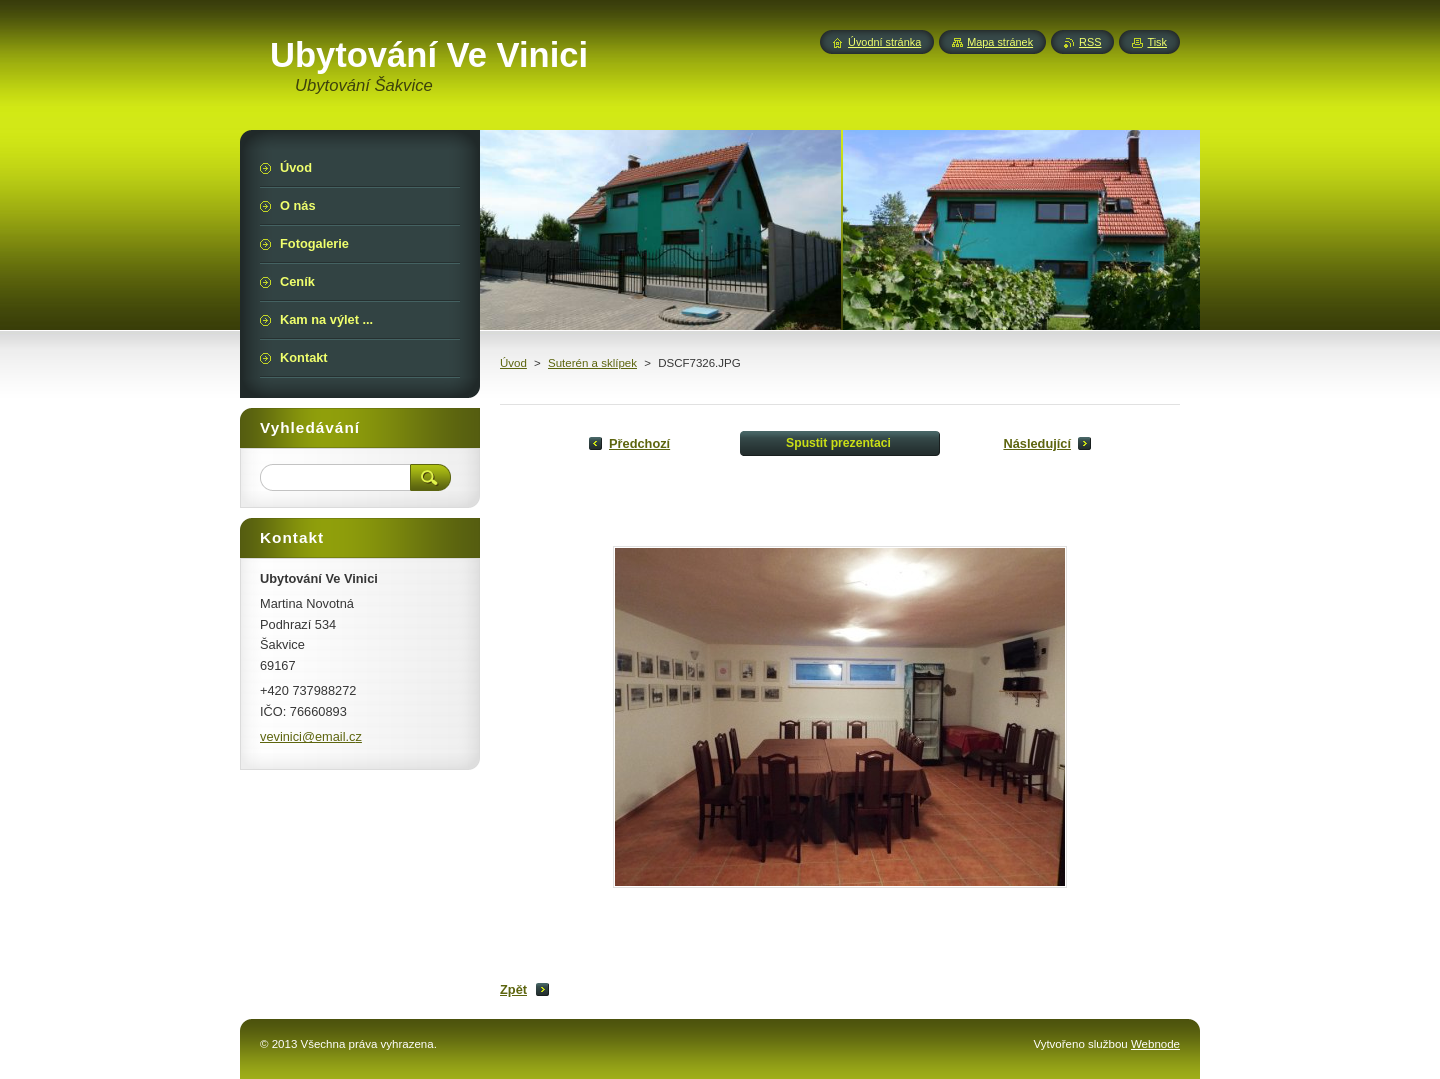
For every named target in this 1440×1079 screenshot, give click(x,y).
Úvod (513, 363)
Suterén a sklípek (592, 363)
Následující (1037, 443)
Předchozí (639, 443)
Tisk (1157, 42)
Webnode (1155, 1044)
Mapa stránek (1000, 42)
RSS (1090, 42)
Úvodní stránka (884, 42)
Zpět (513, 989)
